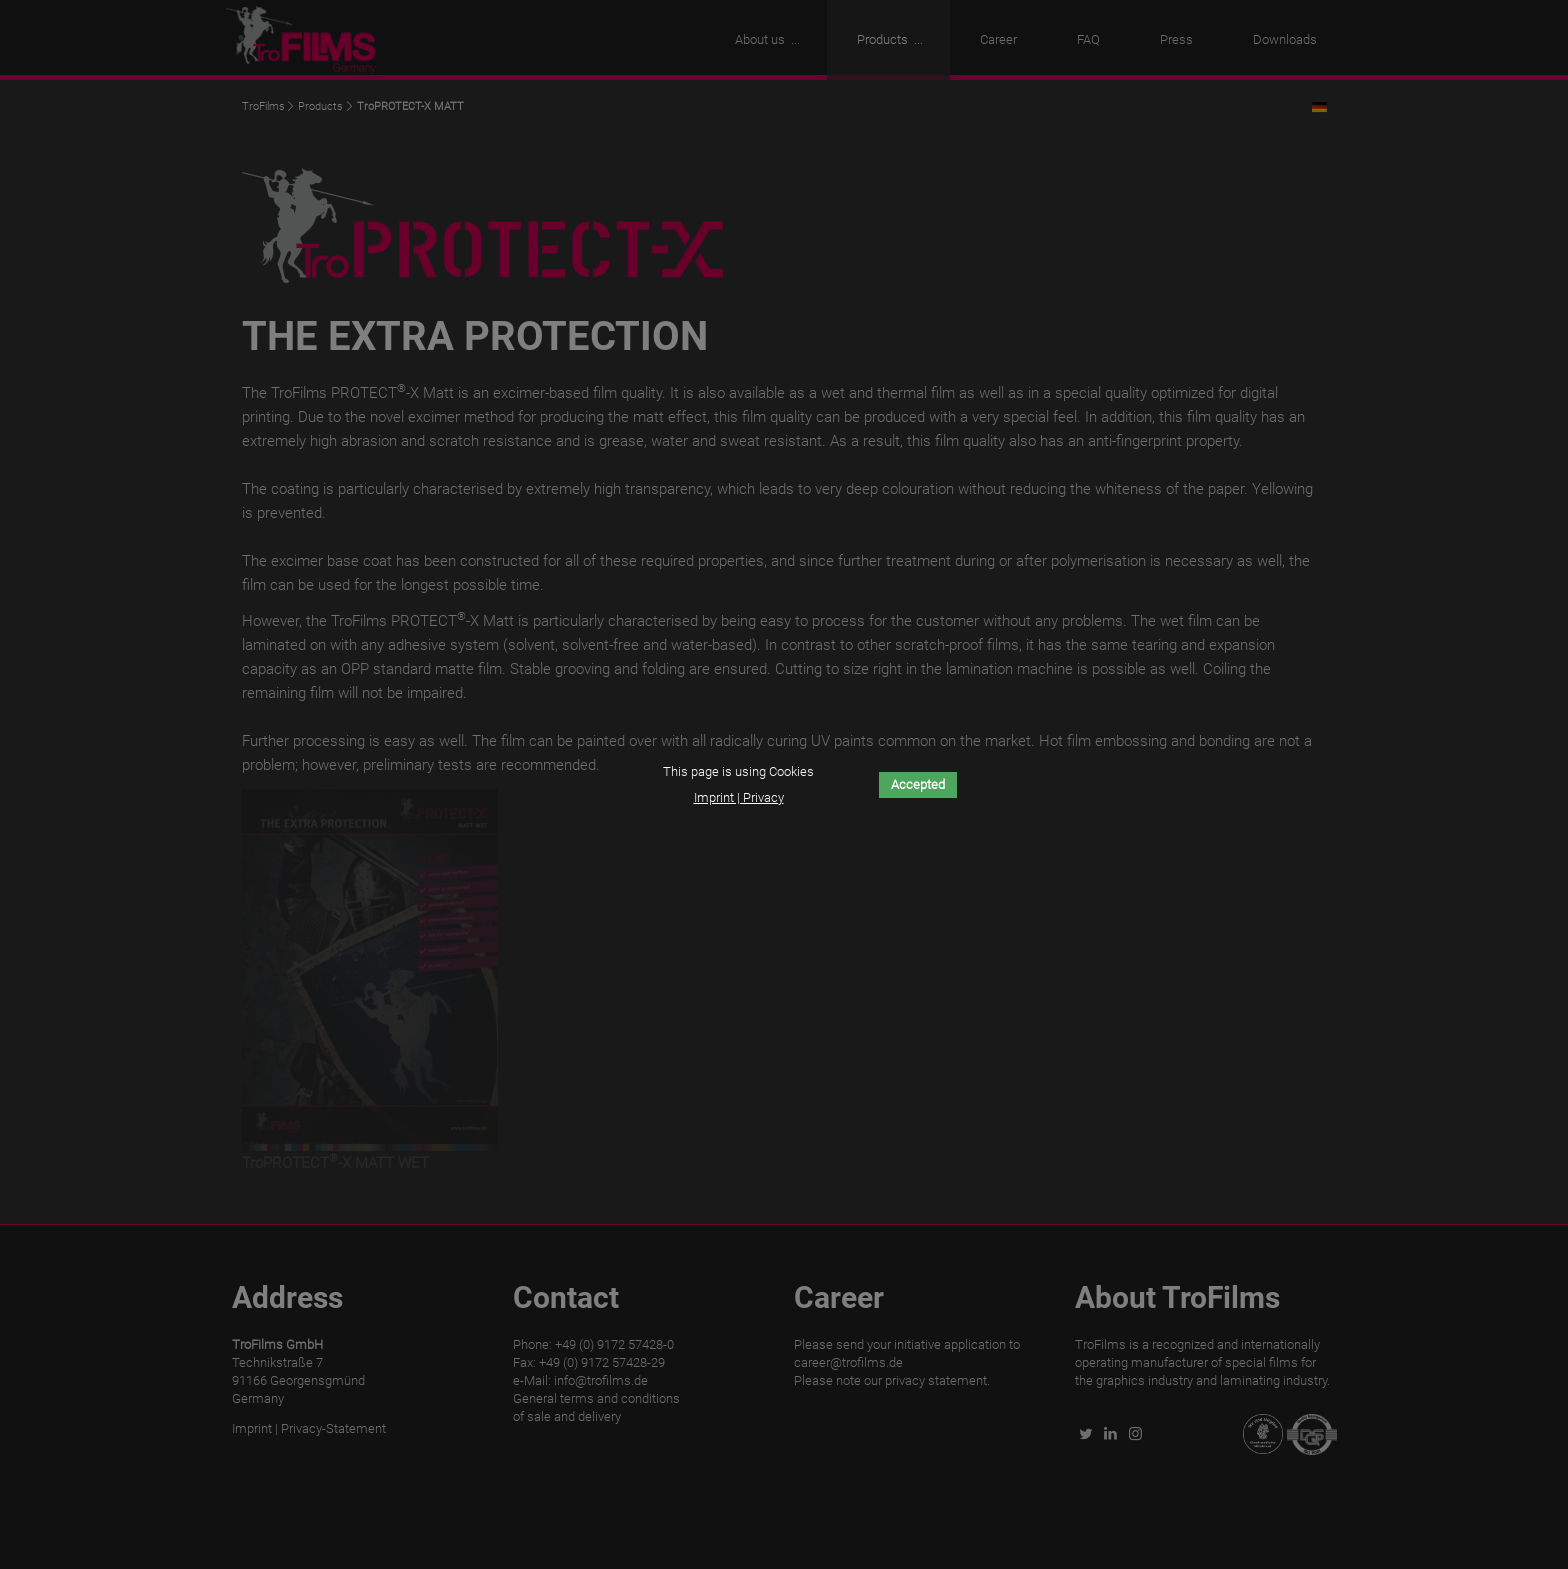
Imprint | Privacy (739, 797)
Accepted (918, 784)
